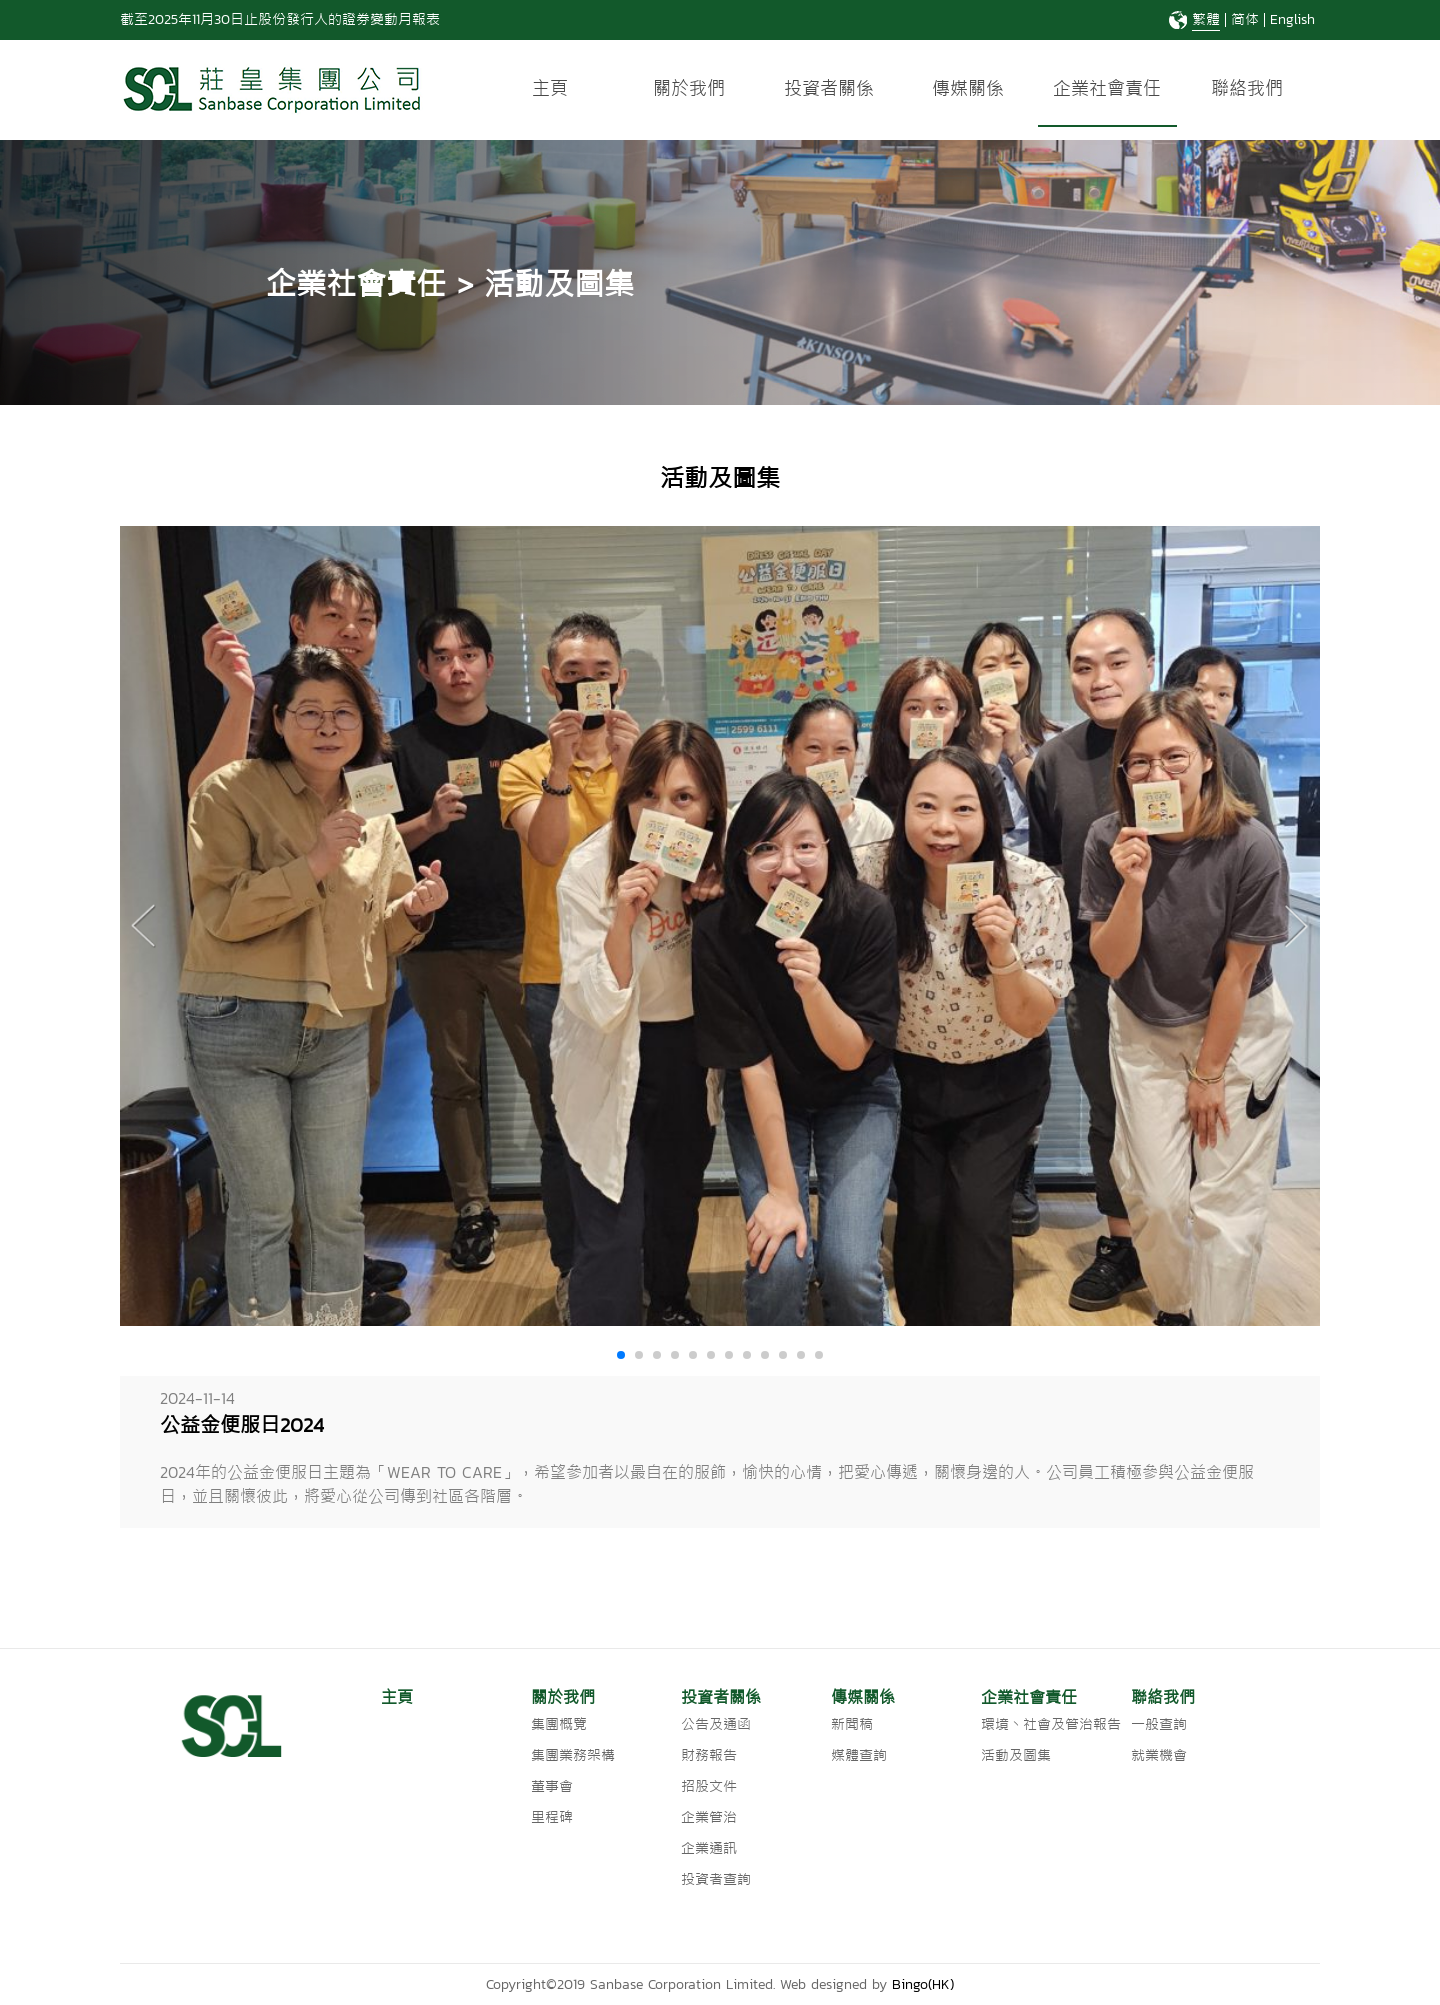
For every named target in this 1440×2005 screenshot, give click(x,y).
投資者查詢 (716, 1879)
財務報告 (709, 1755)
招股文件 (709, 1786)
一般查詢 (1159, 1724)
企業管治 (709, 1817)
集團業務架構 (573, 1755)
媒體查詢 (859, 1755)
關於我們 (689, 88)
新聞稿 (852, 1724)
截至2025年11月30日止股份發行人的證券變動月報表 (280, 19)
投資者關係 (829, 88)
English (1292, 19)
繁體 (1206, 19)
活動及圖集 (1016, 1755)
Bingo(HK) (923, 1984)
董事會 (552, 1786)
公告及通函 (716, 1724)
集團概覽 (559, 1724)
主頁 (550, 88)
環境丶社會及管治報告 (1051, 1724)
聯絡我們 (1247, 88)
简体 (1245, 19)
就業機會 (1159, 1755)
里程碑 (552, 1817)
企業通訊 (709, 1848)
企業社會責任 (1107, 88)
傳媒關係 (968, 88)
